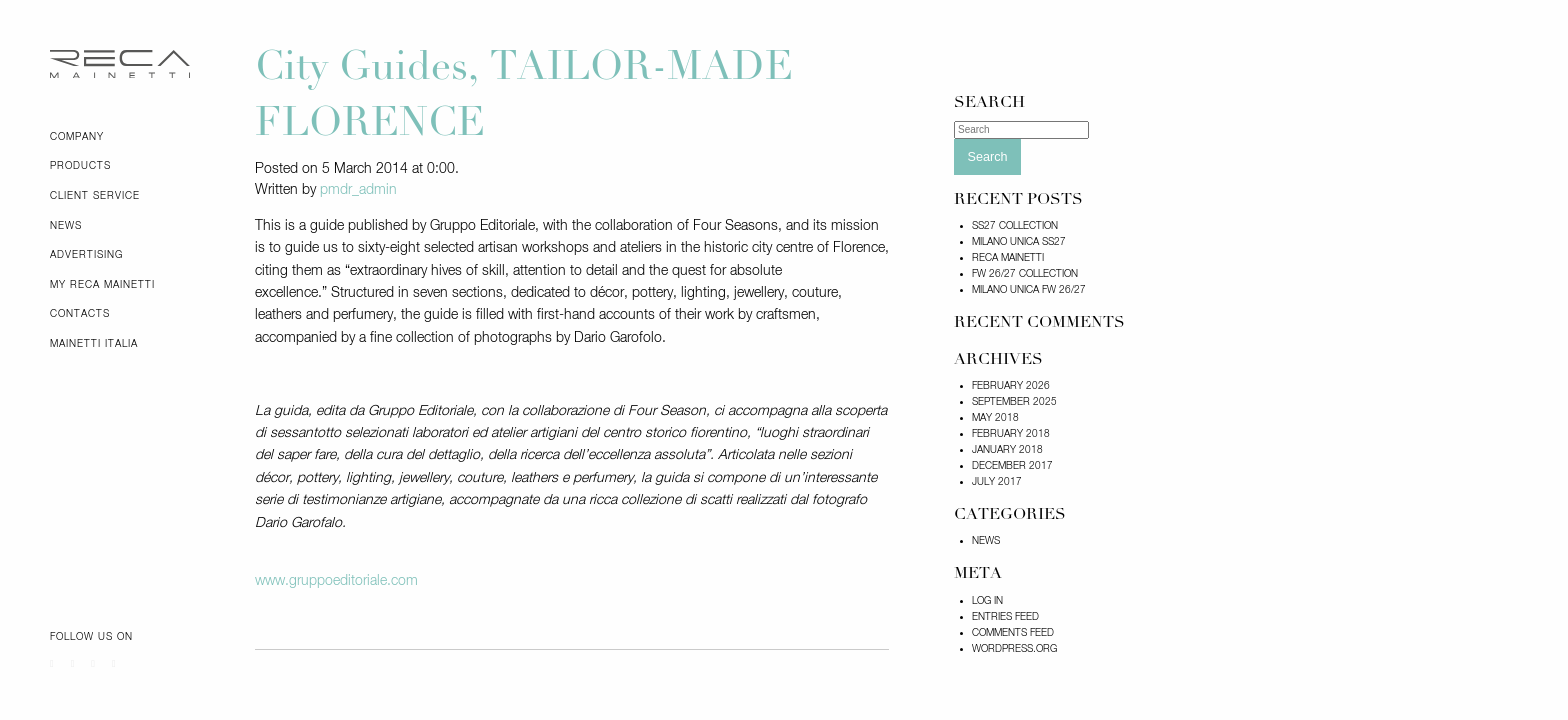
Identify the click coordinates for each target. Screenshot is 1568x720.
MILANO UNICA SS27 (1019, 242)
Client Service (95, 196)
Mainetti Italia (94, 344)
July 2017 (997, 482)
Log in (987, 601)
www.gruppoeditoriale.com (336, 581)
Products (80, 166)
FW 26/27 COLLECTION (1025, 274)
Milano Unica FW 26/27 (1029, 290)
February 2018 (1011, 434)
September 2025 (1014, 402)
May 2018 (995, 418)
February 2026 (1011, 386)
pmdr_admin (358, 190)
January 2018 (1007, 450)
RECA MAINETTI (1008, 258)
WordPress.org (1014, 649)
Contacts (80, 314)
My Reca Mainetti (102, 285)
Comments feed (1013, 633)
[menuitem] (137, 137)
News (66, 226)
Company (77, 137)
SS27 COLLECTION (1015, 226)
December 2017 (1012, 466)
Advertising (86, 255)
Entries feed (1005, 617)
